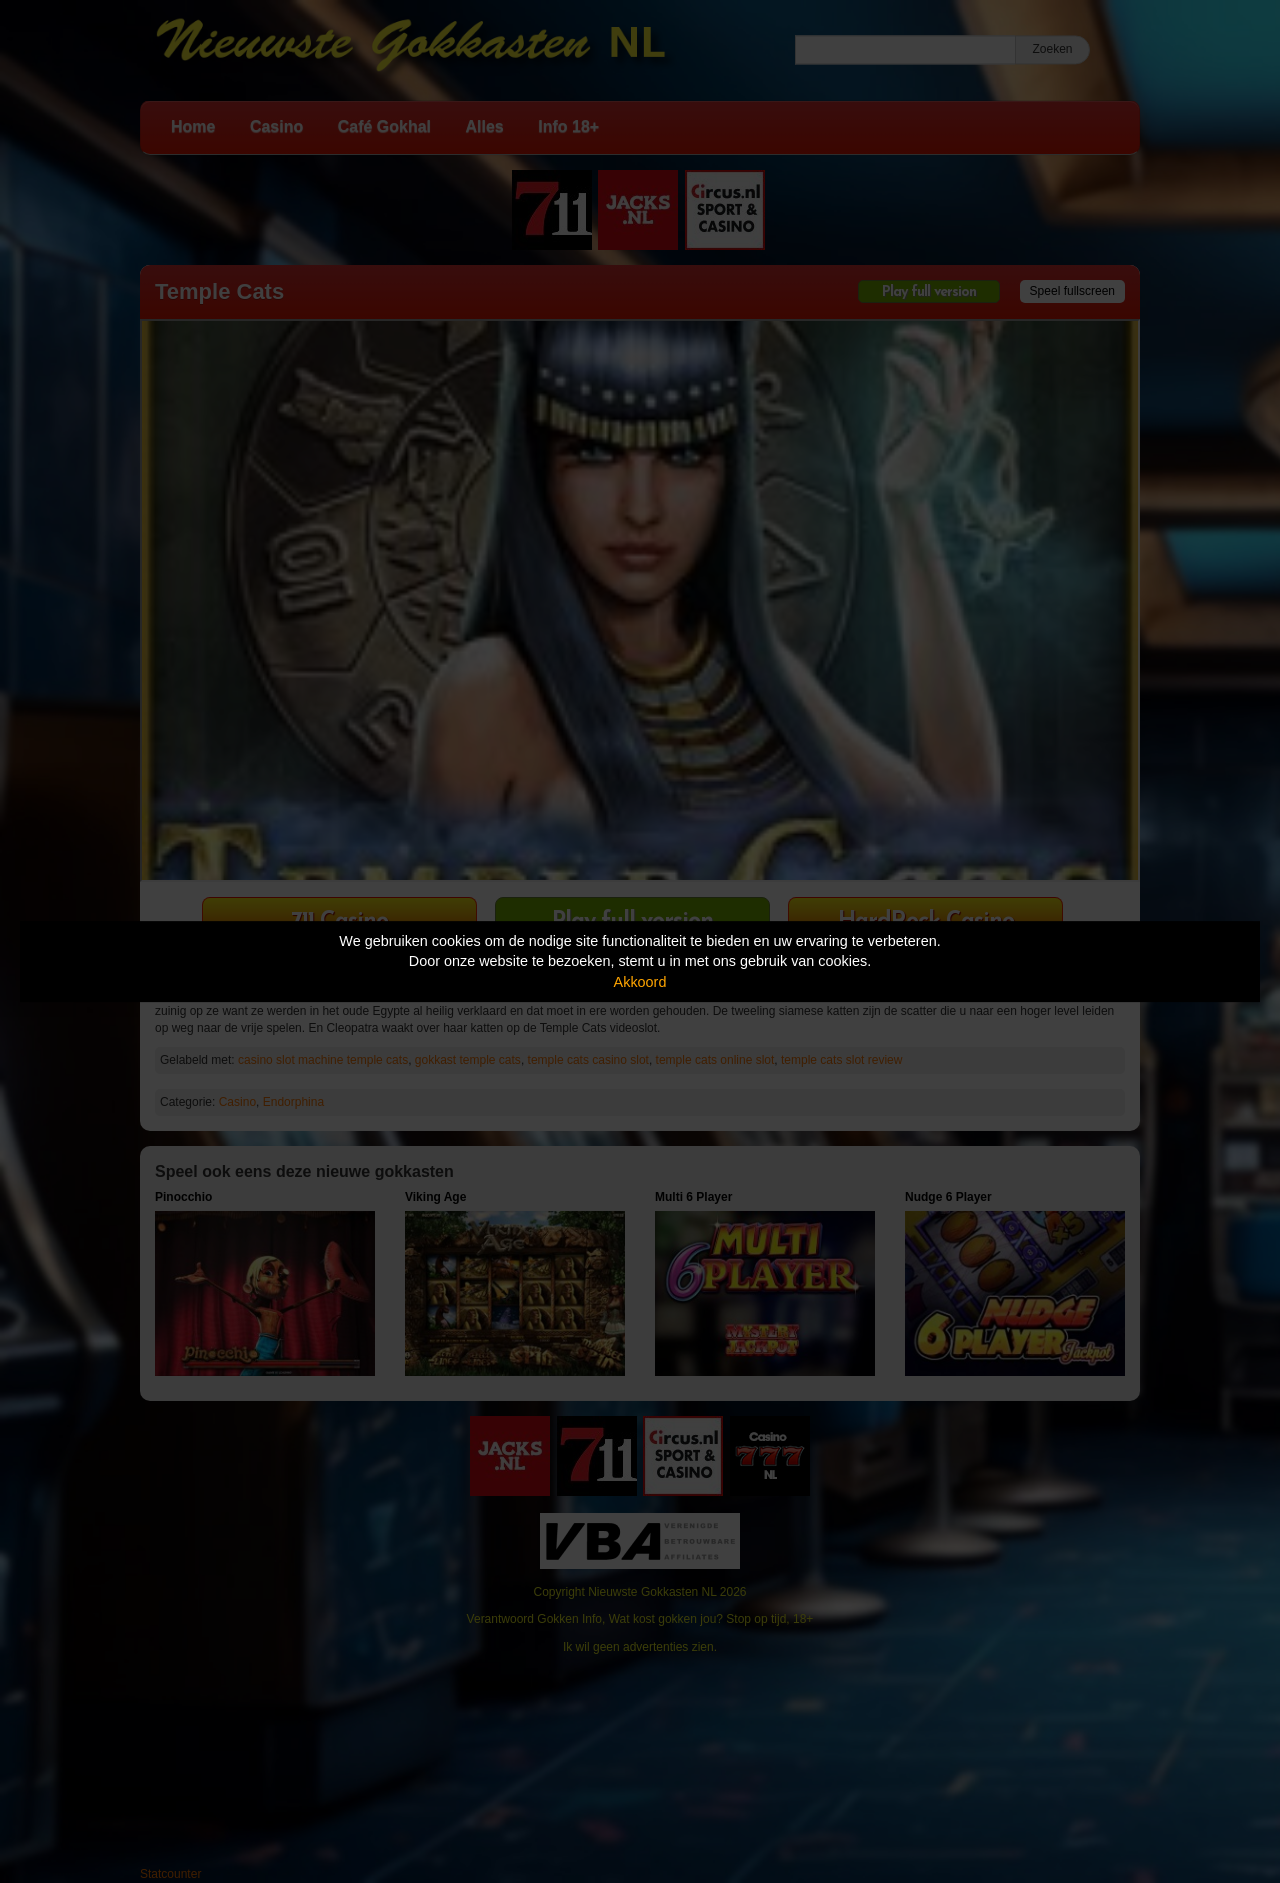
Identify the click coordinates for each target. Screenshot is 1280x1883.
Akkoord (640, 982)
